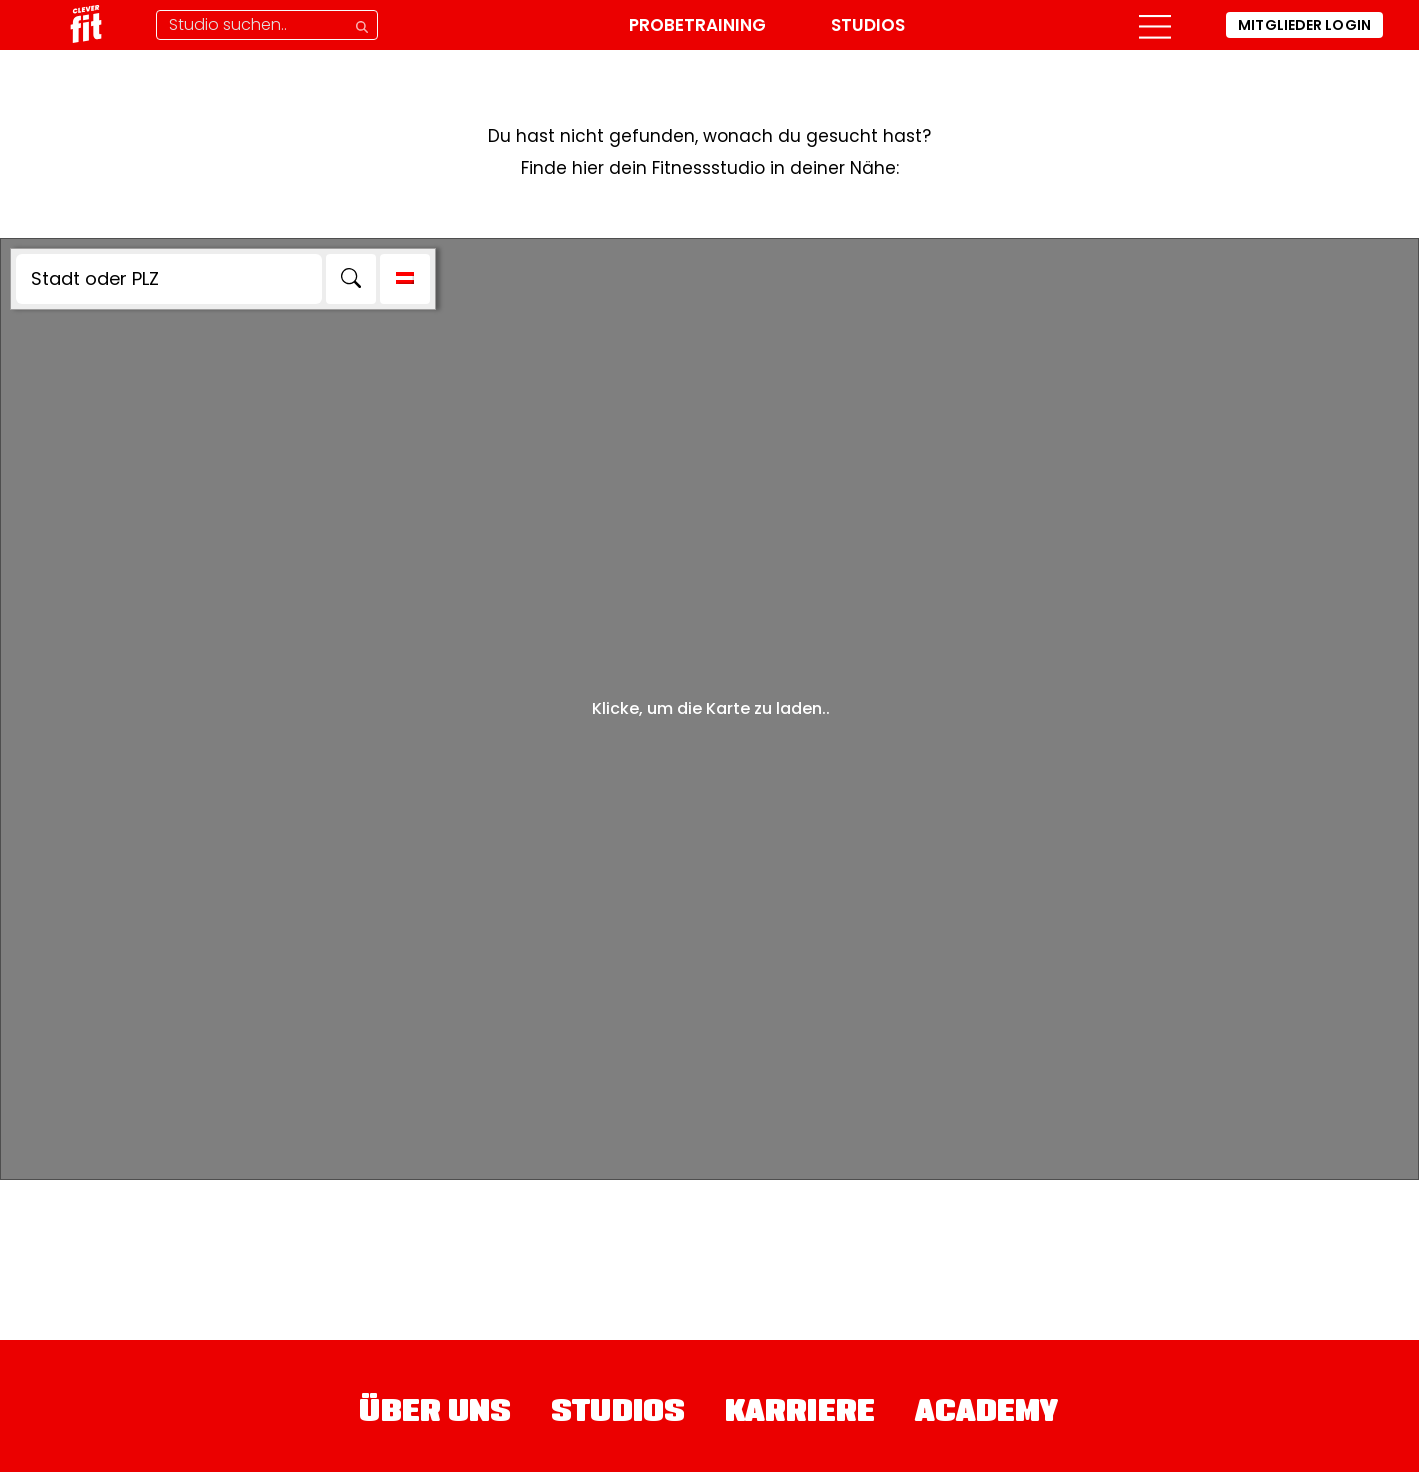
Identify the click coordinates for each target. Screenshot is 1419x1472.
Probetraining (696, 25)
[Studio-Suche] (270, 25)
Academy (987, 1414)
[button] (1151, 25)
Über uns (435, 1414)
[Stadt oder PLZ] (169, 279)
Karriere (800, 1414)
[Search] (351, 279)
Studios (867, 25)
